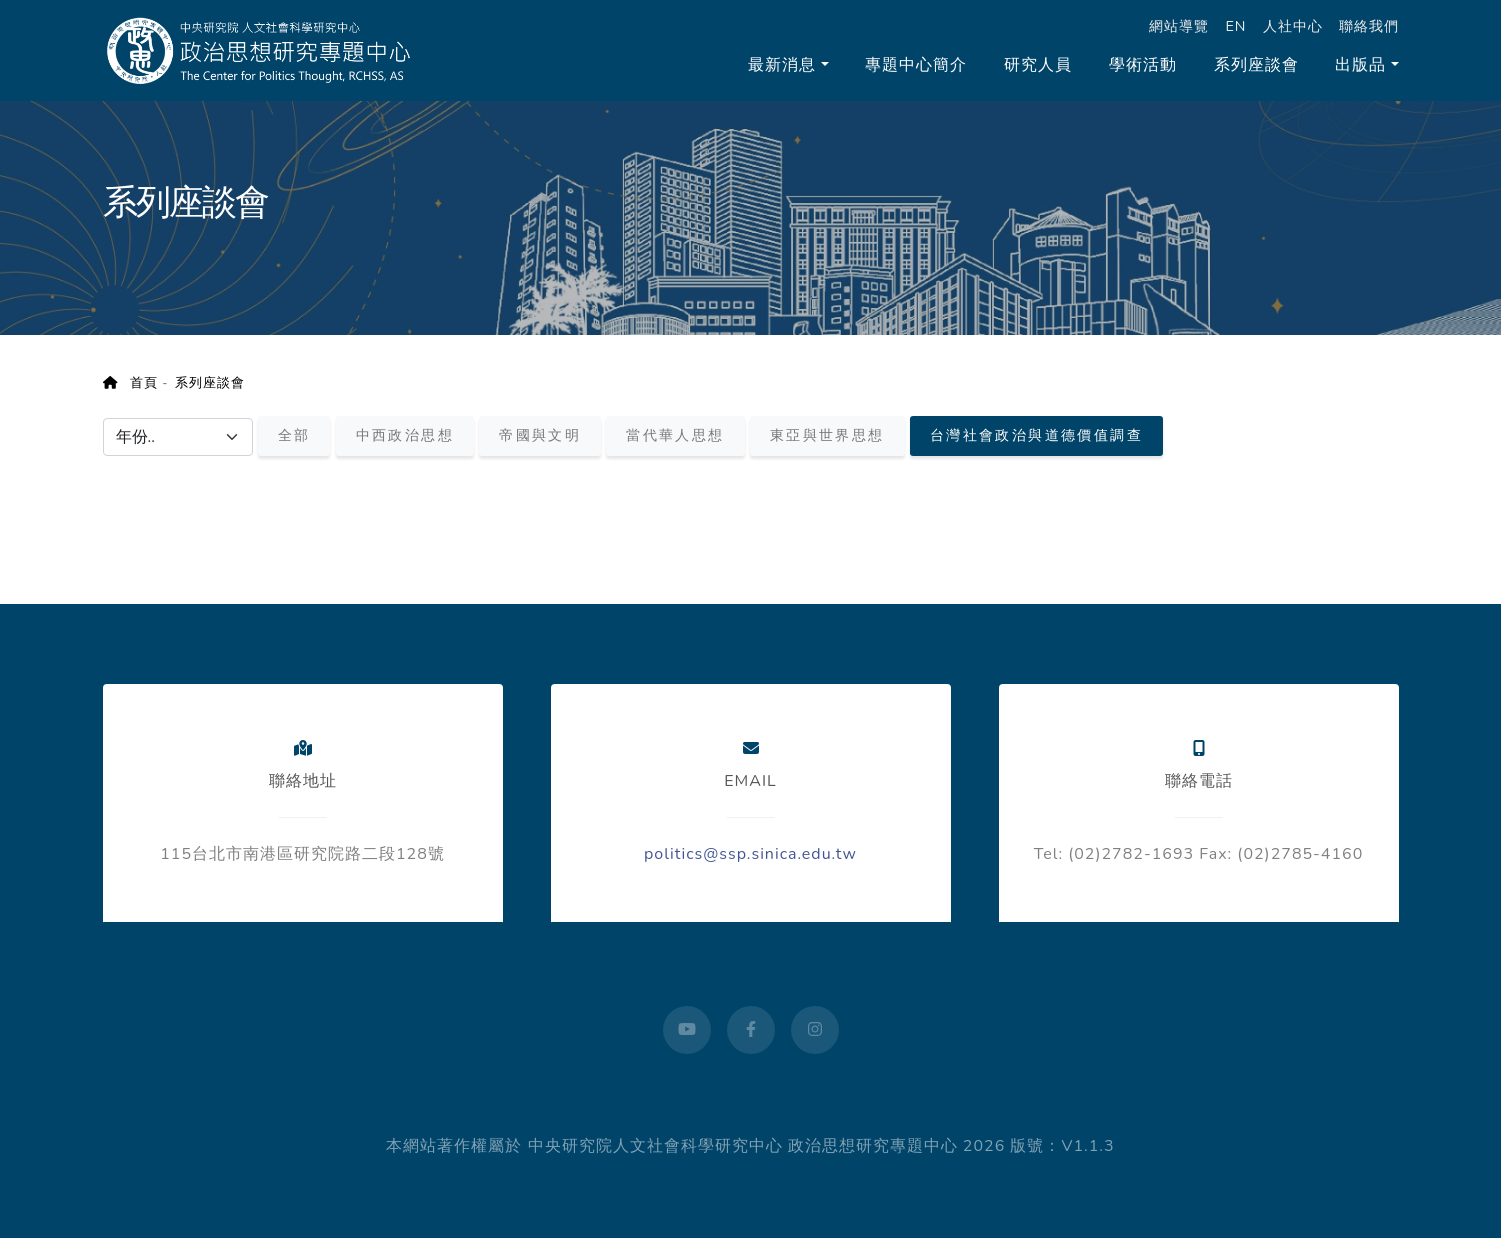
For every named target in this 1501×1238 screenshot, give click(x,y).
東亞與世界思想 (827, 436)
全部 (294, 436)
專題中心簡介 (916, 65)
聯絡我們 (1369, 26)
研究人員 (1038, 65)
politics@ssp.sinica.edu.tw (750, 854)
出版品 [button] (1360, 65)
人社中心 (1293, 26)
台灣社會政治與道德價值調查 (1036, 436)
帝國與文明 (540, 436)
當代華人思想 (675, 436)
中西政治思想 (405, 436)
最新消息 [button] (782, 65)
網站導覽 (1179, 26)
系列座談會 (1256, 65)
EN (1235, 26)
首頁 (130, 383)
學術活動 (1143, 65)
